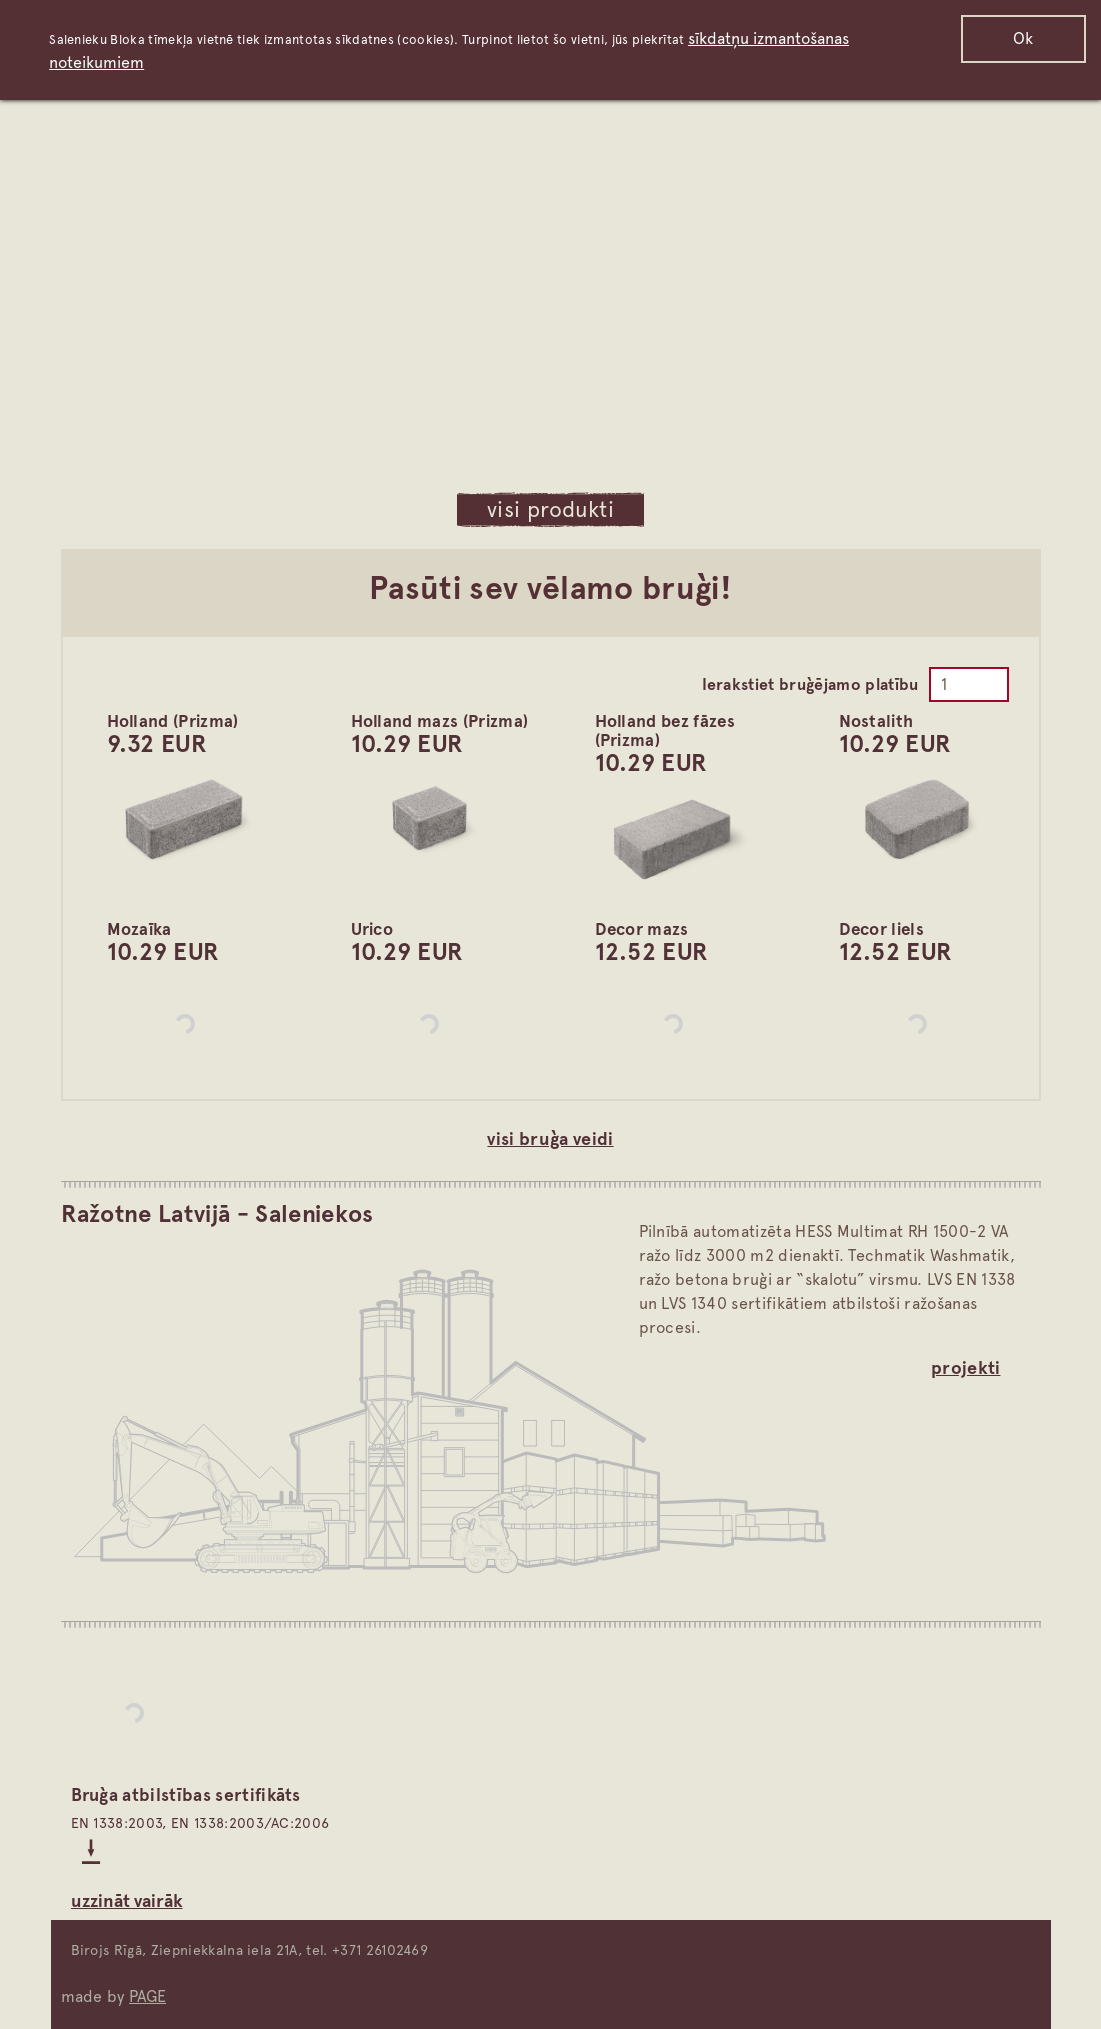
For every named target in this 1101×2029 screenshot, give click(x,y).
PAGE (147, 1996)
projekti (966, 1367)
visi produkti (550, 509)
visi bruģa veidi (550, 1138)
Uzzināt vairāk (127, 1900)
